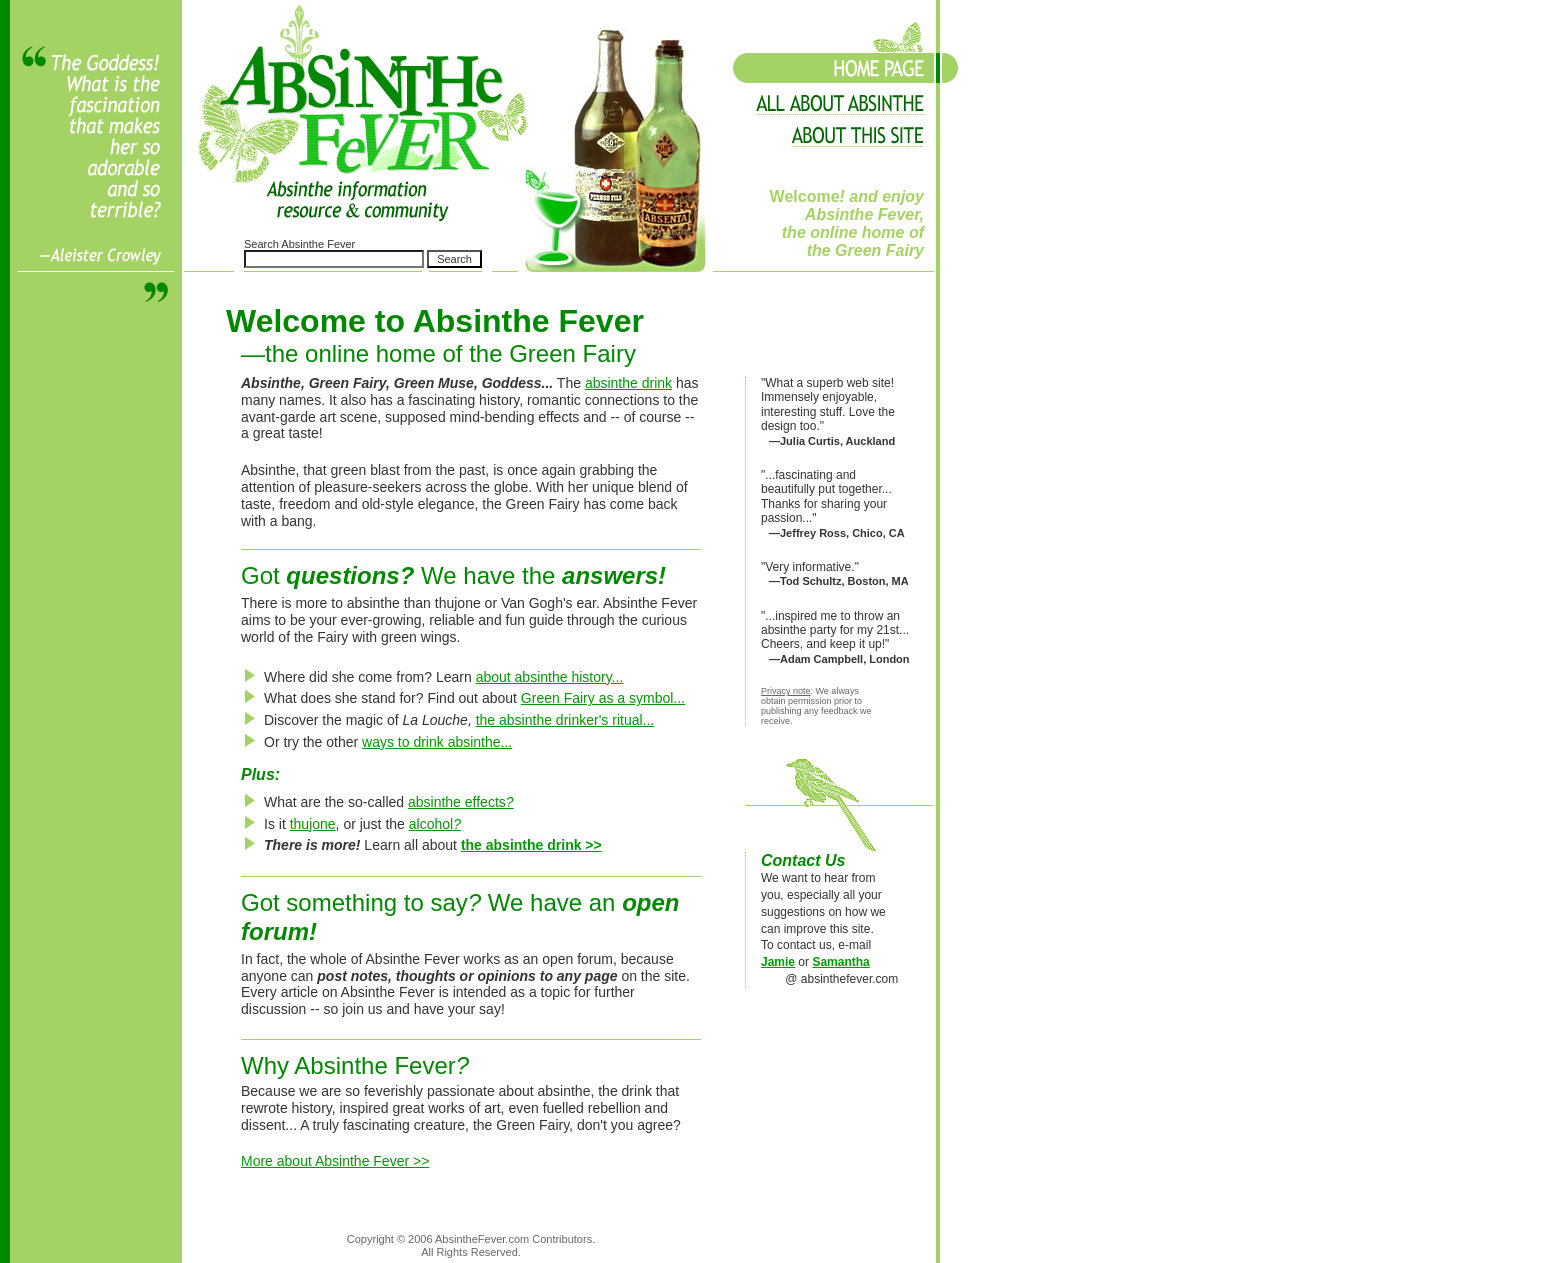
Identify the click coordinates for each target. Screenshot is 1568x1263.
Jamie (778, 962)
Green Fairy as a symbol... (603, 698)
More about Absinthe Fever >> (335, 1161)
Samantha (840, 962)
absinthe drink (628, 383)
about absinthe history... (550, 677)
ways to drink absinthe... (437, 742)
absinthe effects (461, 802)
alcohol (435, 824)
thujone (313, 824)
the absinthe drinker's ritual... (565, 720)
